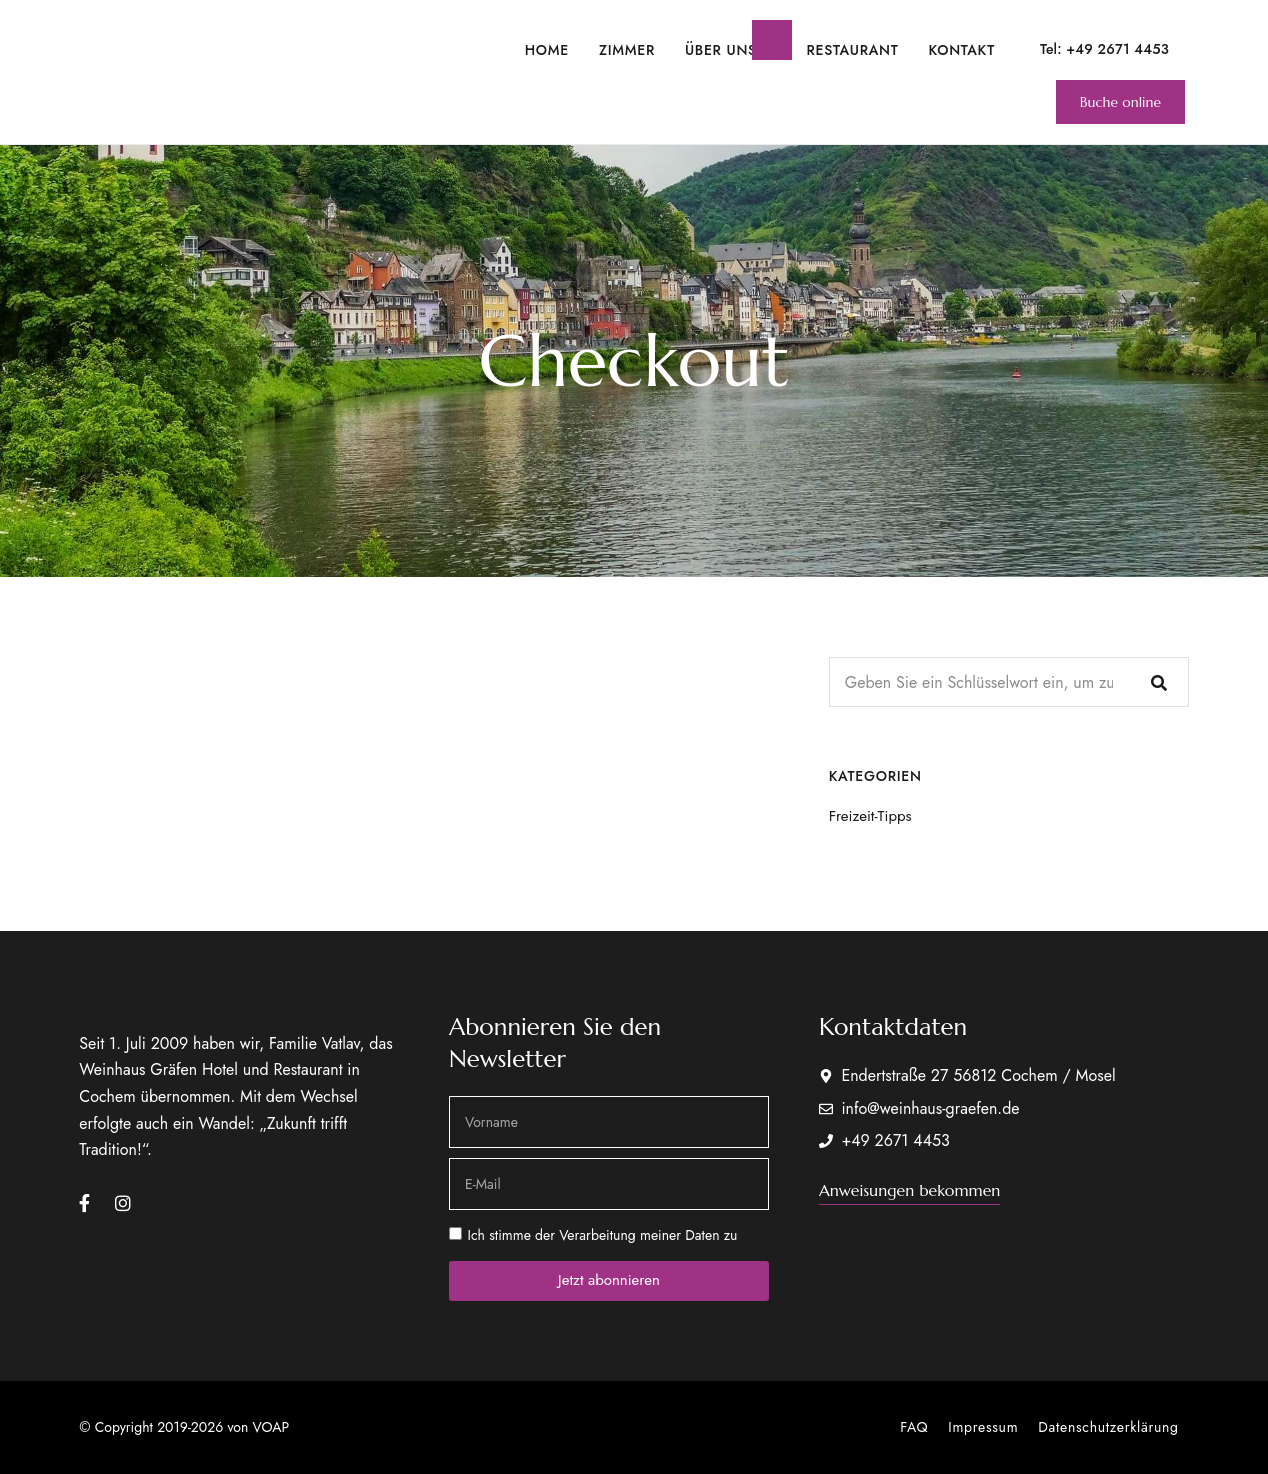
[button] (1120, 102)
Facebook (84, 1203)
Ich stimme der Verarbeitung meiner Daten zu (602, 1235)
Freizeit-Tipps (870, 816)
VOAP (271, 1427)
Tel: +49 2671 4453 (1104, 49)
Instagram (123, 1203)
